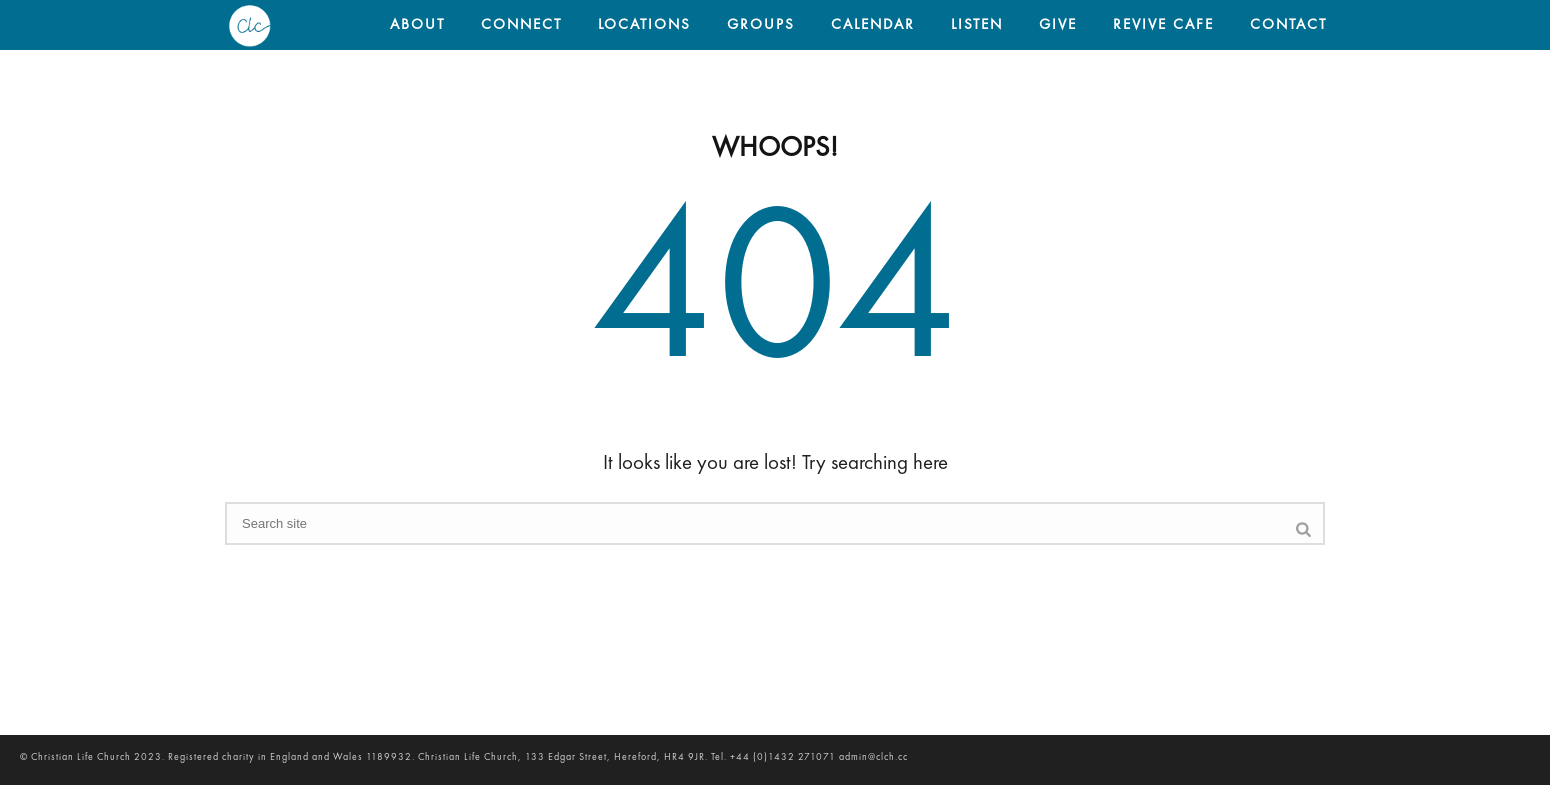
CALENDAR (873, 25)
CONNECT (521, 25)
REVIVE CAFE (1163, 25)
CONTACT (1288, 25)
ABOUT (417, 25)
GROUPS (761, 25)
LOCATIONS (644, 25)
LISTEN (977, 25)
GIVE (1058, 25)
